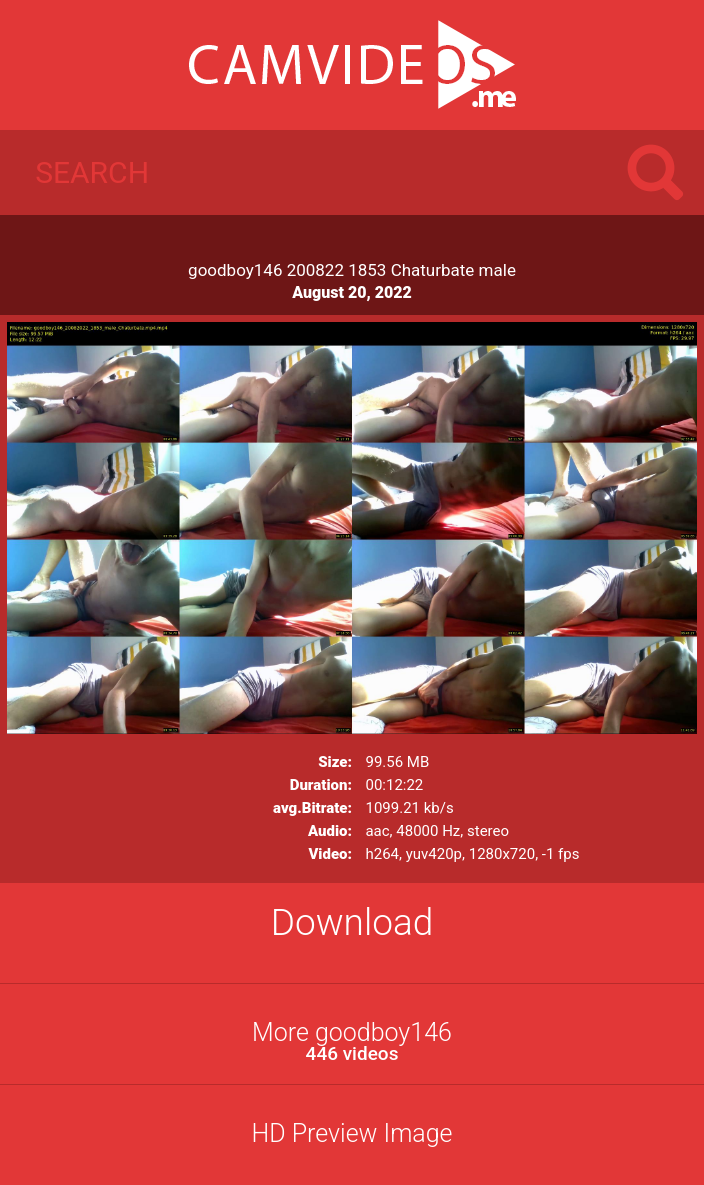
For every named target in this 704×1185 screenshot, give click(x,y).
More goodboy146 (352, 1041)
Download (352, 922)
